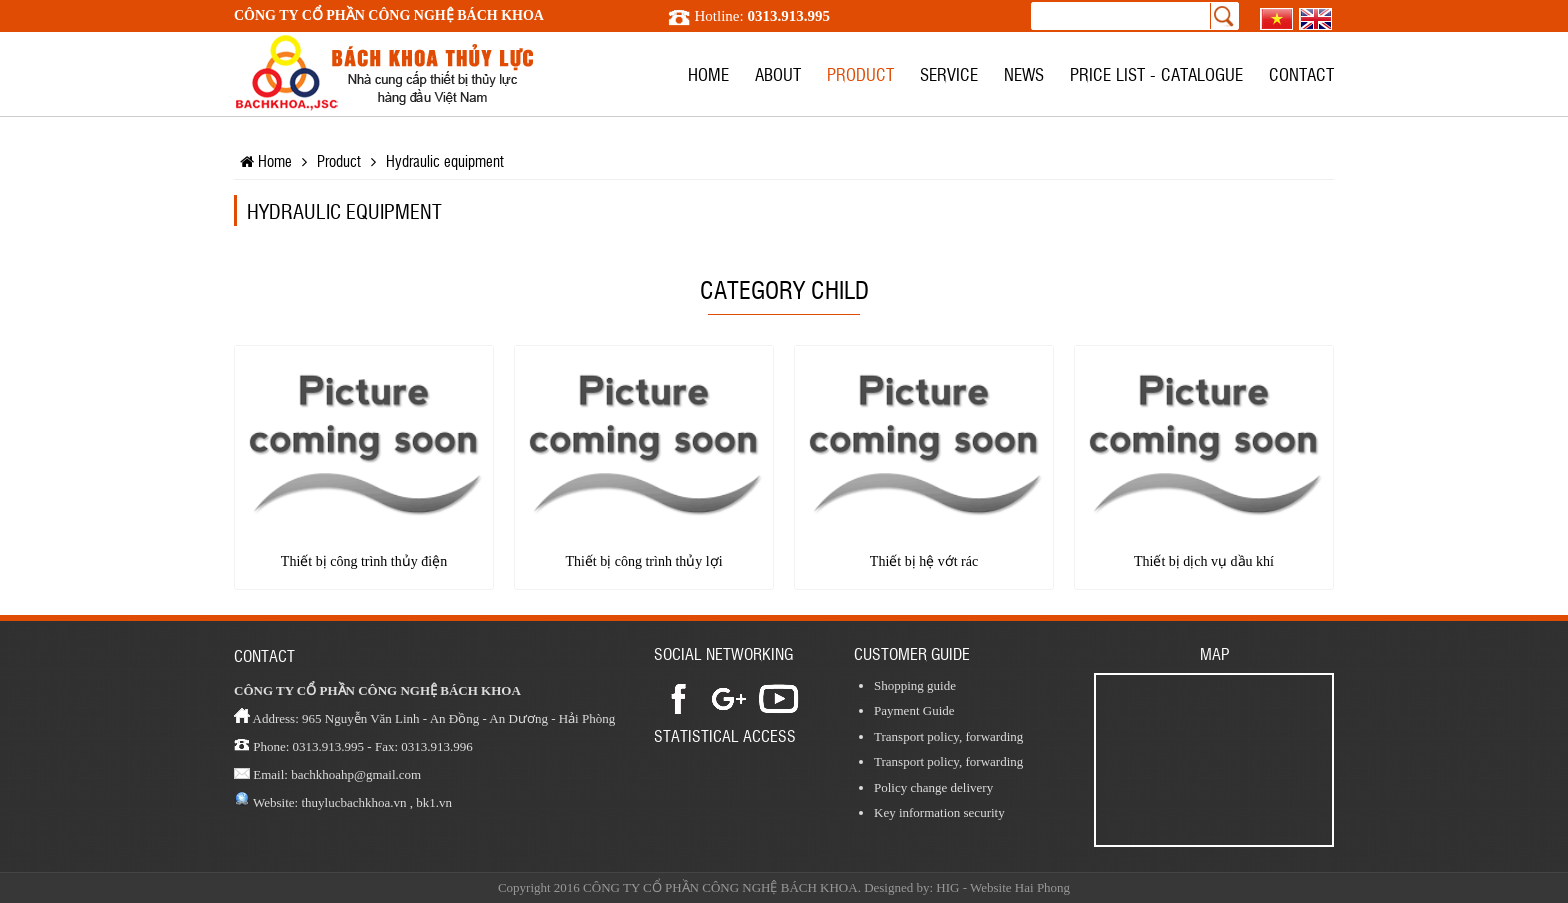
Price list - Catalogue (1156, 73)
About (778, 73)
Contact (1301, 73)
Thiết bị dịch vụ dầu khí (1204, 561)
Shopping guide (915, 685)
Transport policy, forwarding (948, 736)
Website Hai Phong (1020, 887)
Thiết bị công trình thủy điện (364, 561)
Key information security (939, 812)
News (1024, 73)
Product (860, 73)
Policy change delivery (933, 787)
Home (708, 73)
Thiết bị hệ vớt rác (924, 561)
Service (949, 73)
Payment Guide (914, 710)
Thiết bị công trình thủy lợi (643, 561)
